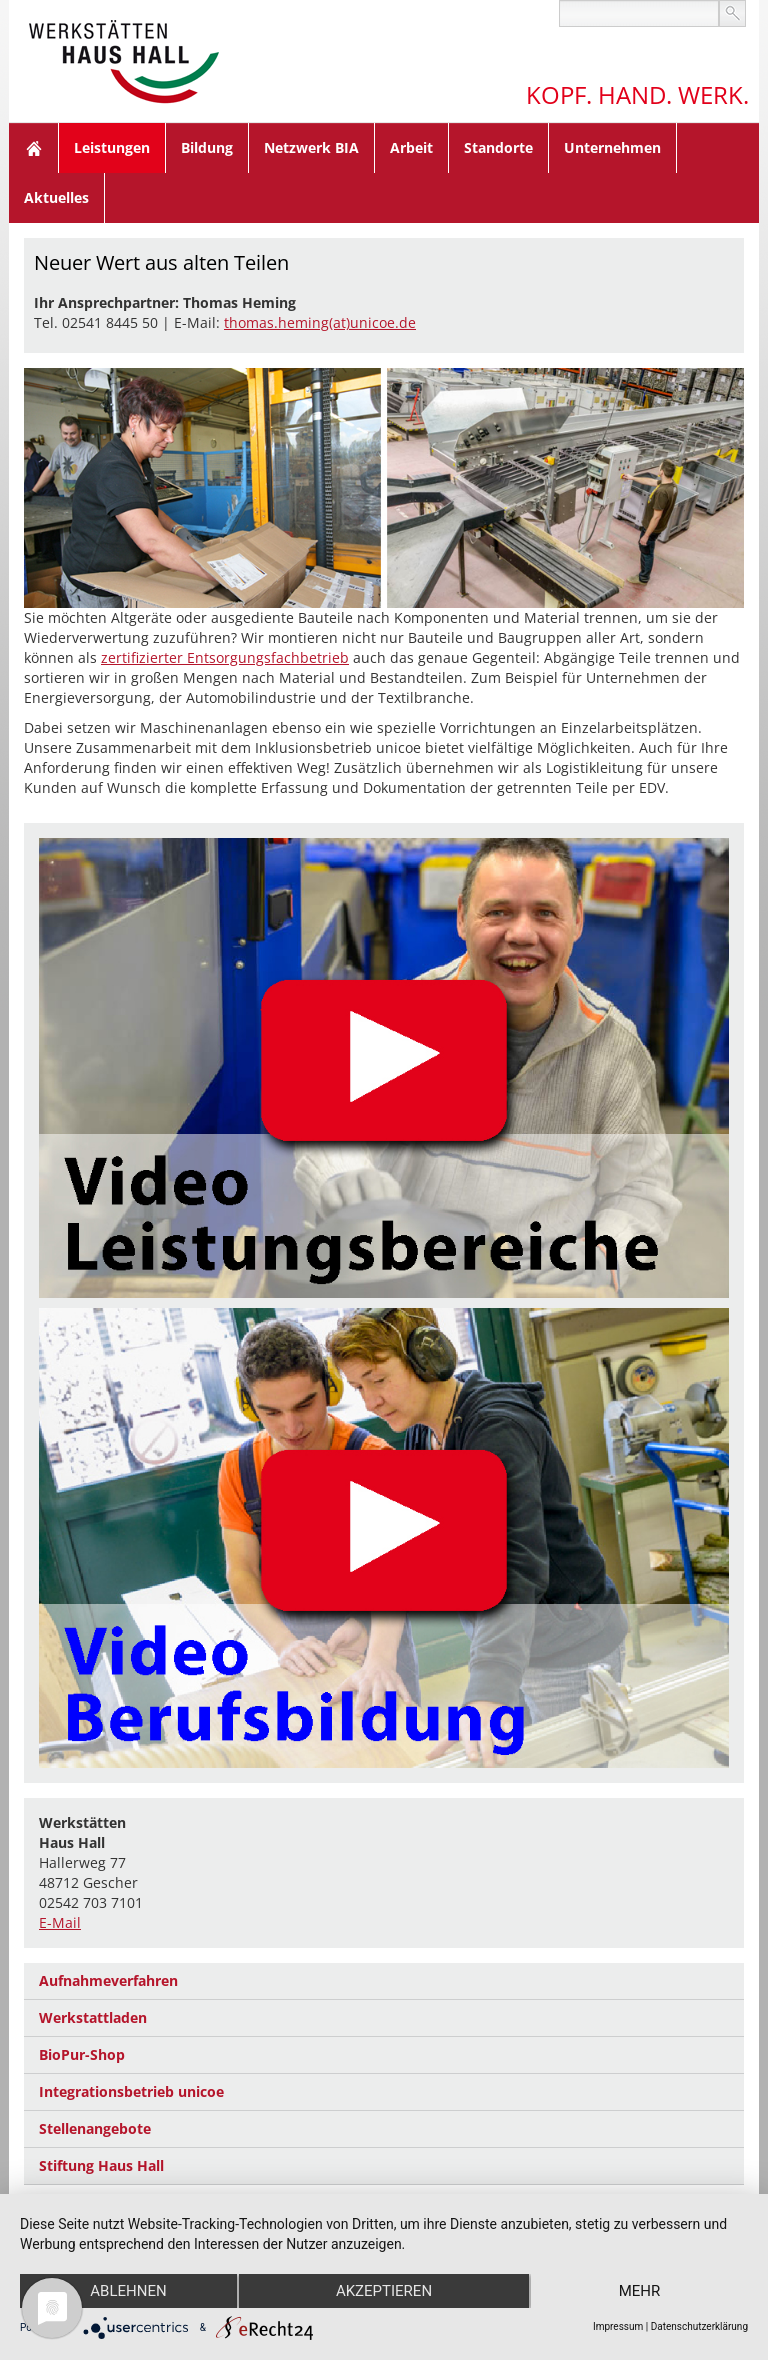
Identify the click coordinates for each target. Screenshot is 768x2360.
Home (34, 148)
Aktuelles (56, 197)
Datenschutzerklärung (699, 2326)
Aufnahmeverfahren (108, 1980)
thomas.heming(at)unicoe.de (320, 322)
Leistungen (112, 147)
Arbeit (411, 147)
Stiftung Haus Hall (101, 2165)
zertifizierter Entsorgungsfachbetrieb (225, 657)
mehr (640, 2291)
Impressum (618, 2326)
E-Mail (60, 1922)
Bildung (207, 147)
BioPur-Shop (82, 2054)
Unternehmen (612, 147)
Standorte (498, 147)
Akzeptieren (384, 2291)
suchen (732, 13)
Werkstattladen (93, 2017)
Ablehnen (128, 2291)
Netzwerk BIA (311, 147)
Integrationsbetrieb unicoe (131, 2091)
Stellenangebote (95, 2128)
